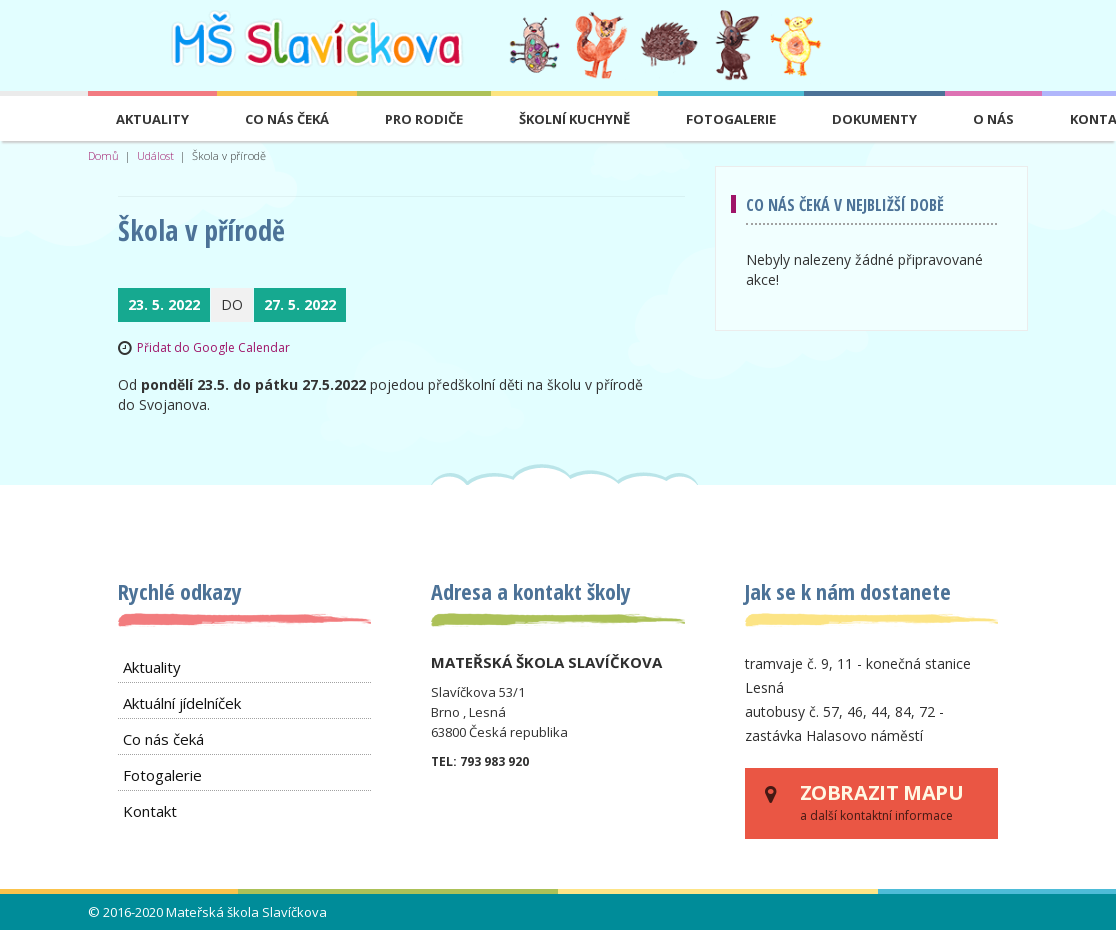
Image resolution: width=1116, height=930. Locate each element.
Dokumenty (874, 119)
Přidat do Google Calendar (213, 347)
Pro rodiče (424, 119)
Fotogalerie (731, 119)
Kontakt (150, 811)
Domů (103, 155)
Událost (155, 155)
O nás (993, 119)
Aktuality (152, 119)
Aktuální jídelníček (182, 703)
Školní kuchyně (574, 119)
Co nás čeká (287, 119)
